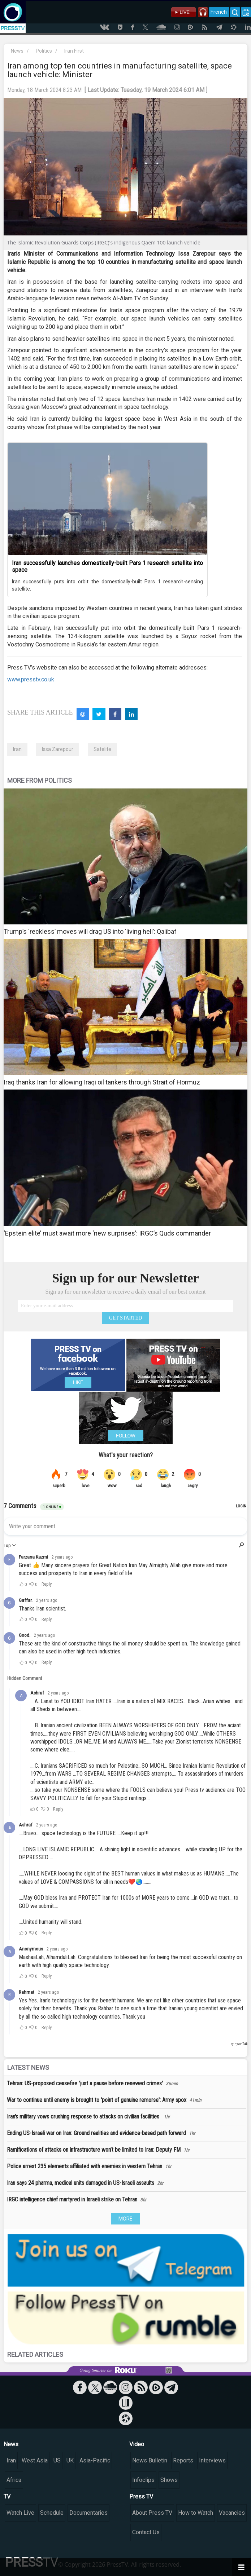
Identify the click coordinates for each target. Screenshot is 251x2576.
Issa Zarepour (57, 749)
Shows (169, 2479)
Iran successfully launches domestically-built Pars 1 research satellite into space (107, 566)
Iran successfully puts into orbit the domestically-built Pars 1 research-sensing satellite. (107, 585)
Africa (14, 2479)
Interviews (212, 2460)
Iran (17, 749)
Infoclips (143, 2479)
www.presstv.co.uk (30, 679)
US (57, 2460)
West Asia (35, 2460)
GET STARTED (125, 1318)
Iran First (74, 51)
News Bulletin (149, 2460)
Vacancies (232, 2512)
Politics (44, 51)
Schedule (52, 2512)
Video (136, 2444)
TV (7, 2496)
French (219, 12)
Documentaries (88, 2512)
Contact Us (146, 2532)
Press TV (141, 2496)
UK (70, 2460)
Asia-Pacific (94, 2460)
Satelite (102, 749)
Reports (183, 2460)
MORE (125, 2219)
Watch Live (20, 2512)
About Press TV (152, 2512)
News (17, 51)
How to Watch (195, 2512)
